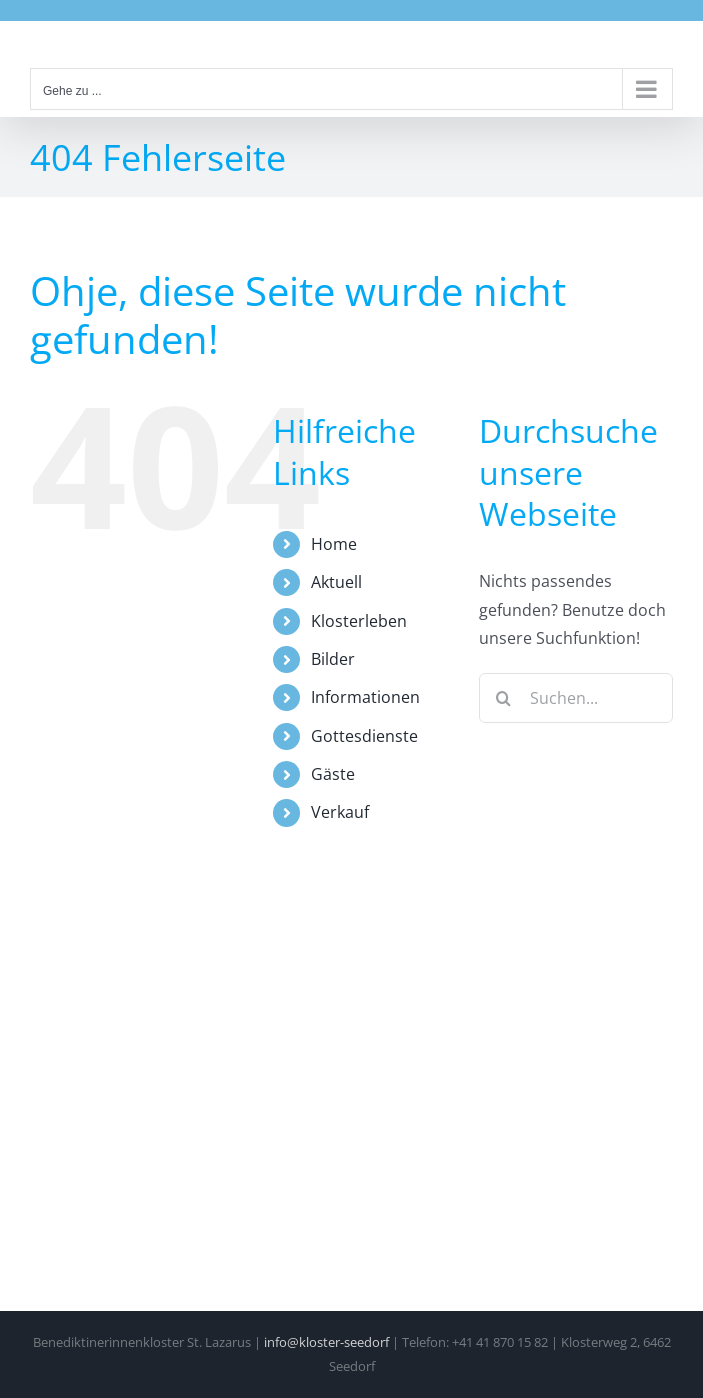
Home (334, 544)
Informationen (365, 697)
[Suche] (504, 698)
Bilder (333, 659)
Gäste (333, 774)
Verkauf (340, 812)
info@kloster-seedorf (326, 1342)
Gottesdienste (364, 736)
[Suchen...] (576, 698)
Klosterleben (359, 621)
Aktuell (336, 582)
